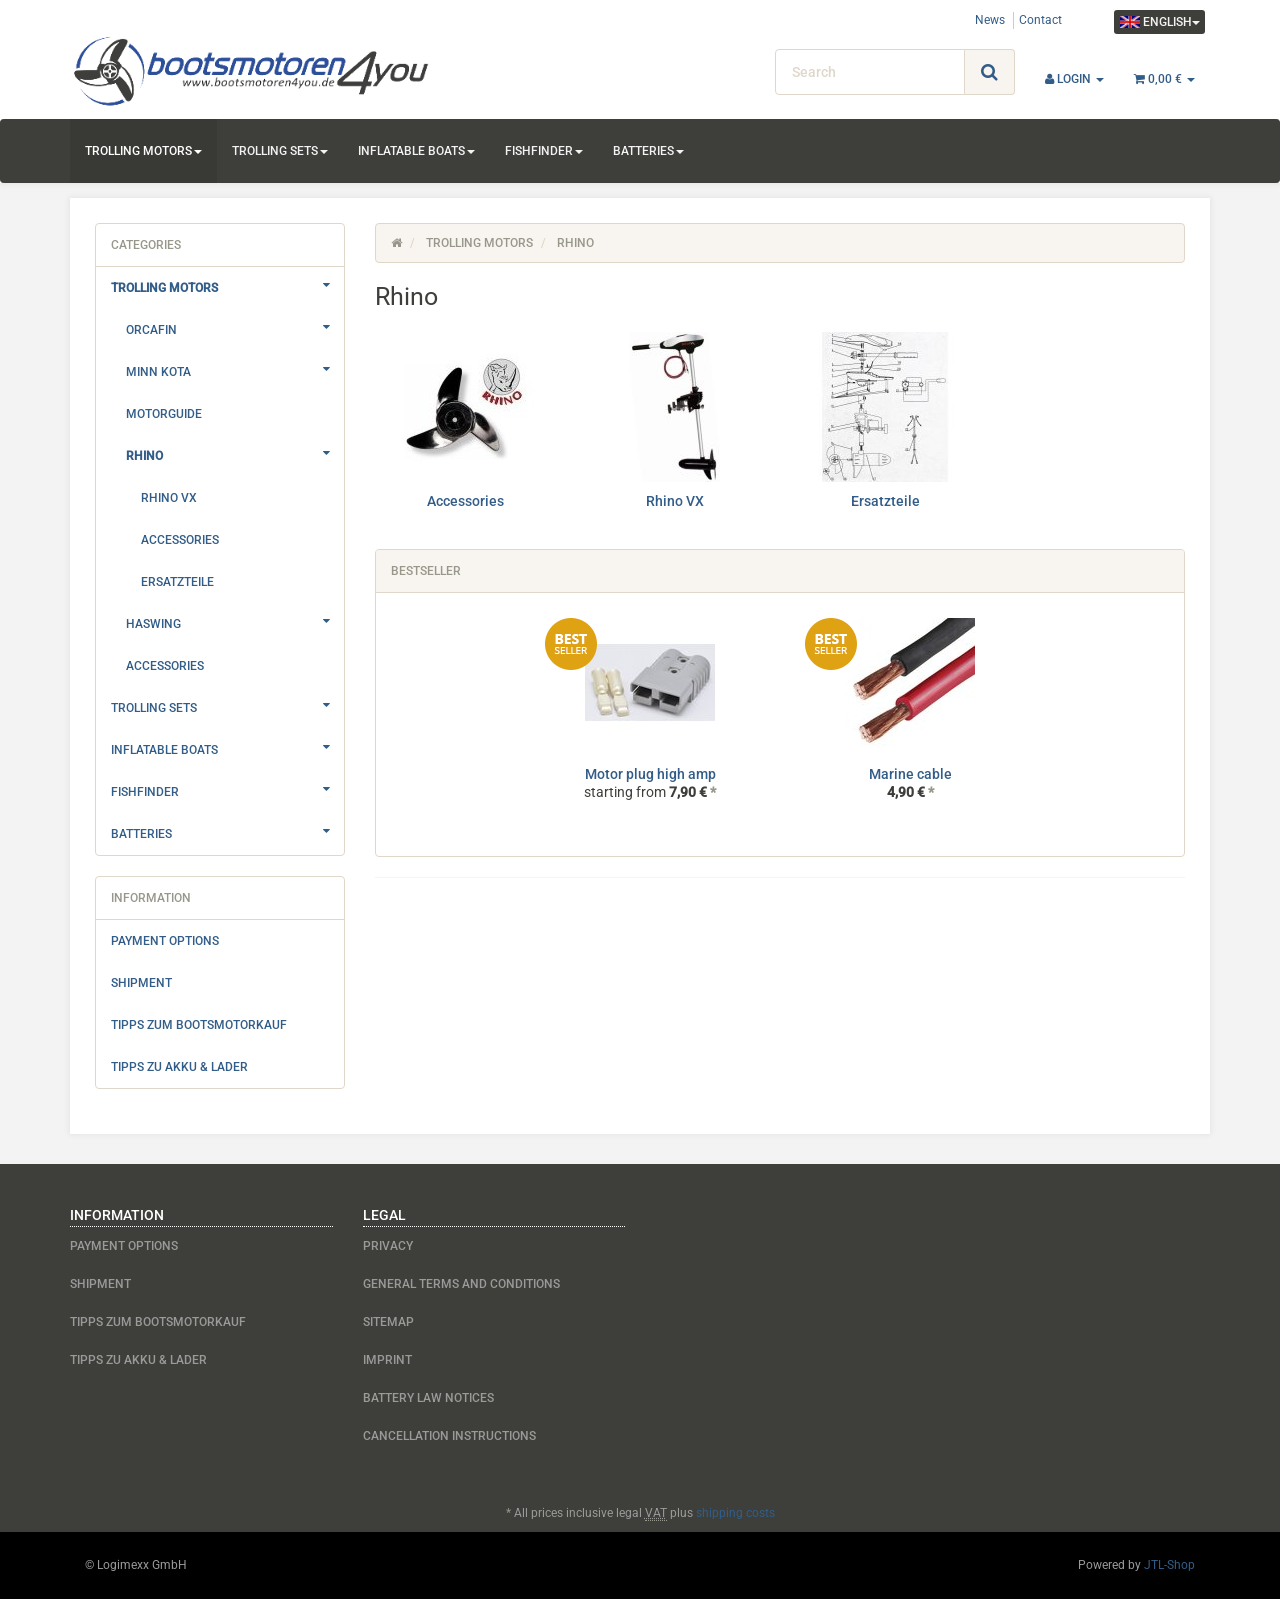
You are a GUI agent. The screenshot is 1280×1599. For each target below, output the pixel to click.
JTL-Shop (1169, 1565)
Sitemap (388, 1322)
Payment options (165, 941)
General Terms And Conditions (461, 1284)
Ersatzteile (885, 501)
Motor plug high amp (650, 774)
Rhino (235, 453)
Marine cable (910, 774)
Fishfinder (544, 151)
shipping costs (735, 1513)
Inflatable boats (416, 151)
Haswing (235, 621)
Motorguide (164, 414)
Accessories (465, 501)
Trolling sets (280, 151)
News (990, 20)
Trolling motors (143, 151)
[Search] (870, 72)
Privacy (388, 1246)
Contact (1040, 20)
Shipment (141, 983)
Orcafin (235, 327)
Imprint (387, 1360)
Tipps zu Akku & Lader (179, 1067)
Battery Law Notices (428, 1398)
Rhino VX (675, 501)
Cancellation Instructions (449, 1436)
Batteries (648, 151)
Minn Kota (235, 369)
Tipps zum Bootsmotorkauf (199, 1025)
